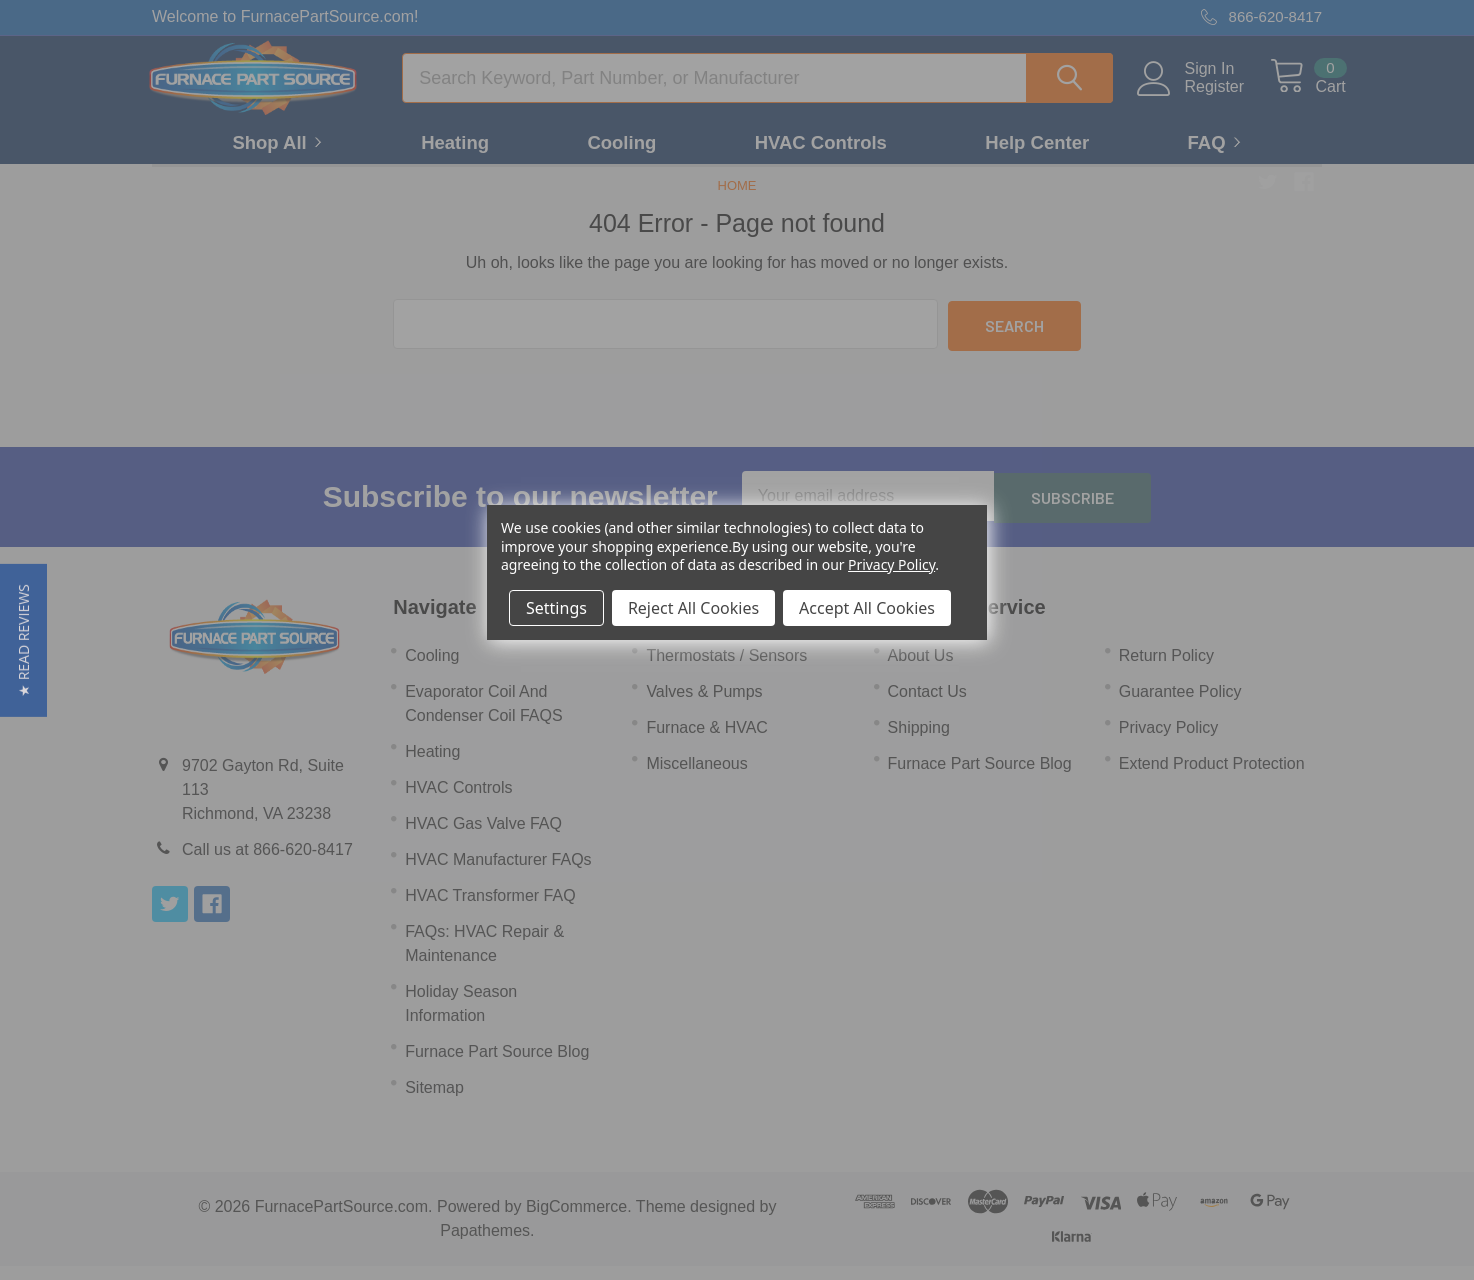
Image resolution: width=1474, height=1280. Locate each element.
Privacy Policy (891, 564)
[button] (23, 640)
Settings (556, 608)
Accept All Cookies (867, 608)
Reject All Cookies (693, 608)
